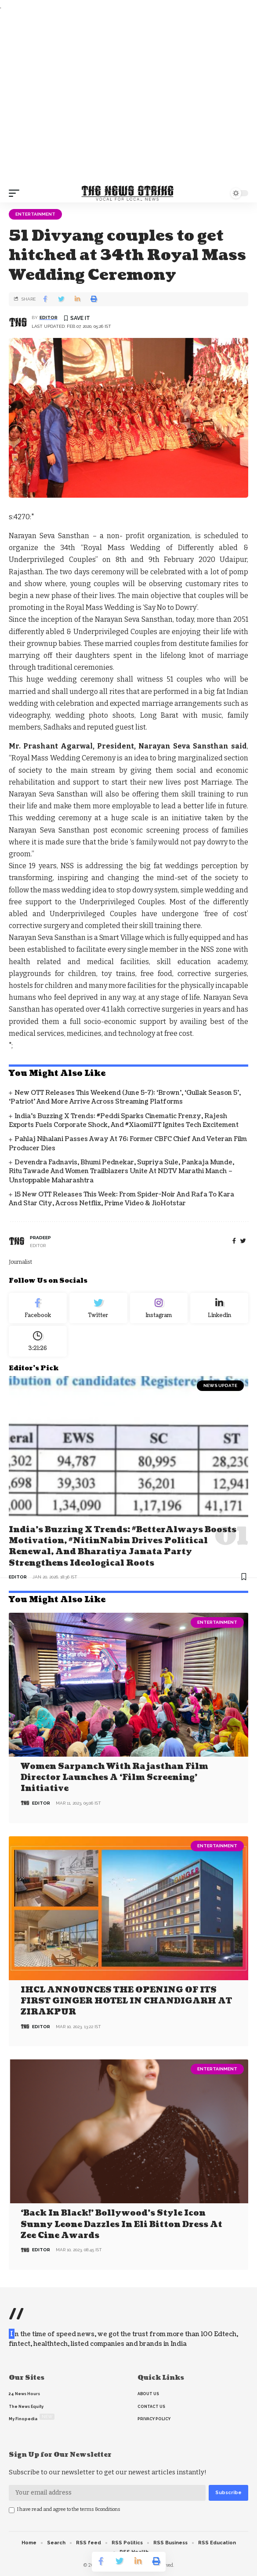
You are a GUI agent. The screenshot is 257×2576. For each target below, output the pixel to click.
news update (220, 1385)
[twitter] (243, 1241)
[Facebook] (234, 1241)
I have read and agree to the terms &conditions (68, 2509)
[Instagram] (159, 1308)
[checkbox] (11, 2510)
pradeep (40, 1237)
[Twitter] (98, 1308)
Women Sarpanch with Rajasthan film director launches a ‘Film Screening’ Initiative (114, 1777)
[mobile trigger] (16, 193)
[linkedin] (219, 1308)
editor (49, 317)
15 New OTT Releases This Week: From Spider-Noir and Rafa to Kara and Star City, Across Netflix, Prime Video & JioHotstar (121, 1198)
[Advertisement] (128, 98)
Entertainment (35, 214)
